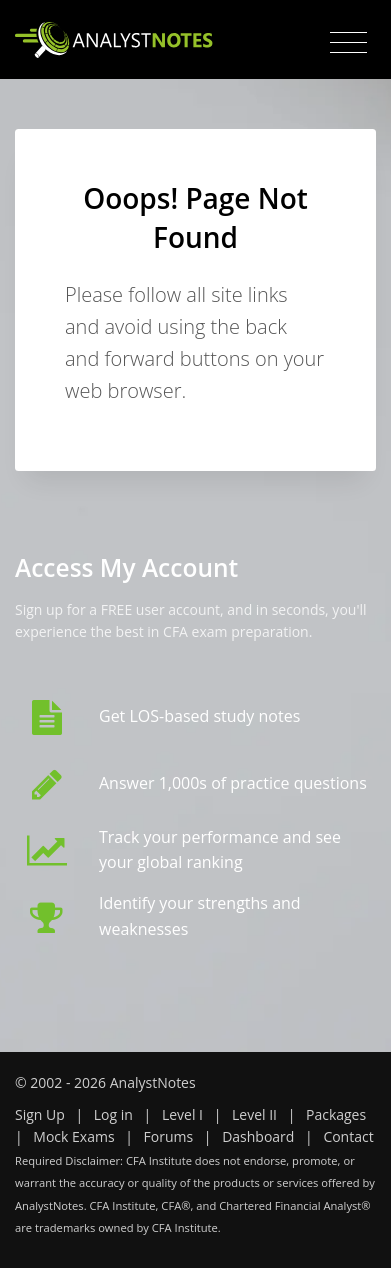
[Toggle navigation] (348, 43)
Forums (169, 1136)
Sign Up (40, 1114)
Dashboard (258, 1136)
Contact (348, 1136)
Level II (254, 1114)
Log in (113, 1114)
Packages (336, 1114)
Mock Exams (73, 1136)
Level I (182, 1114)
